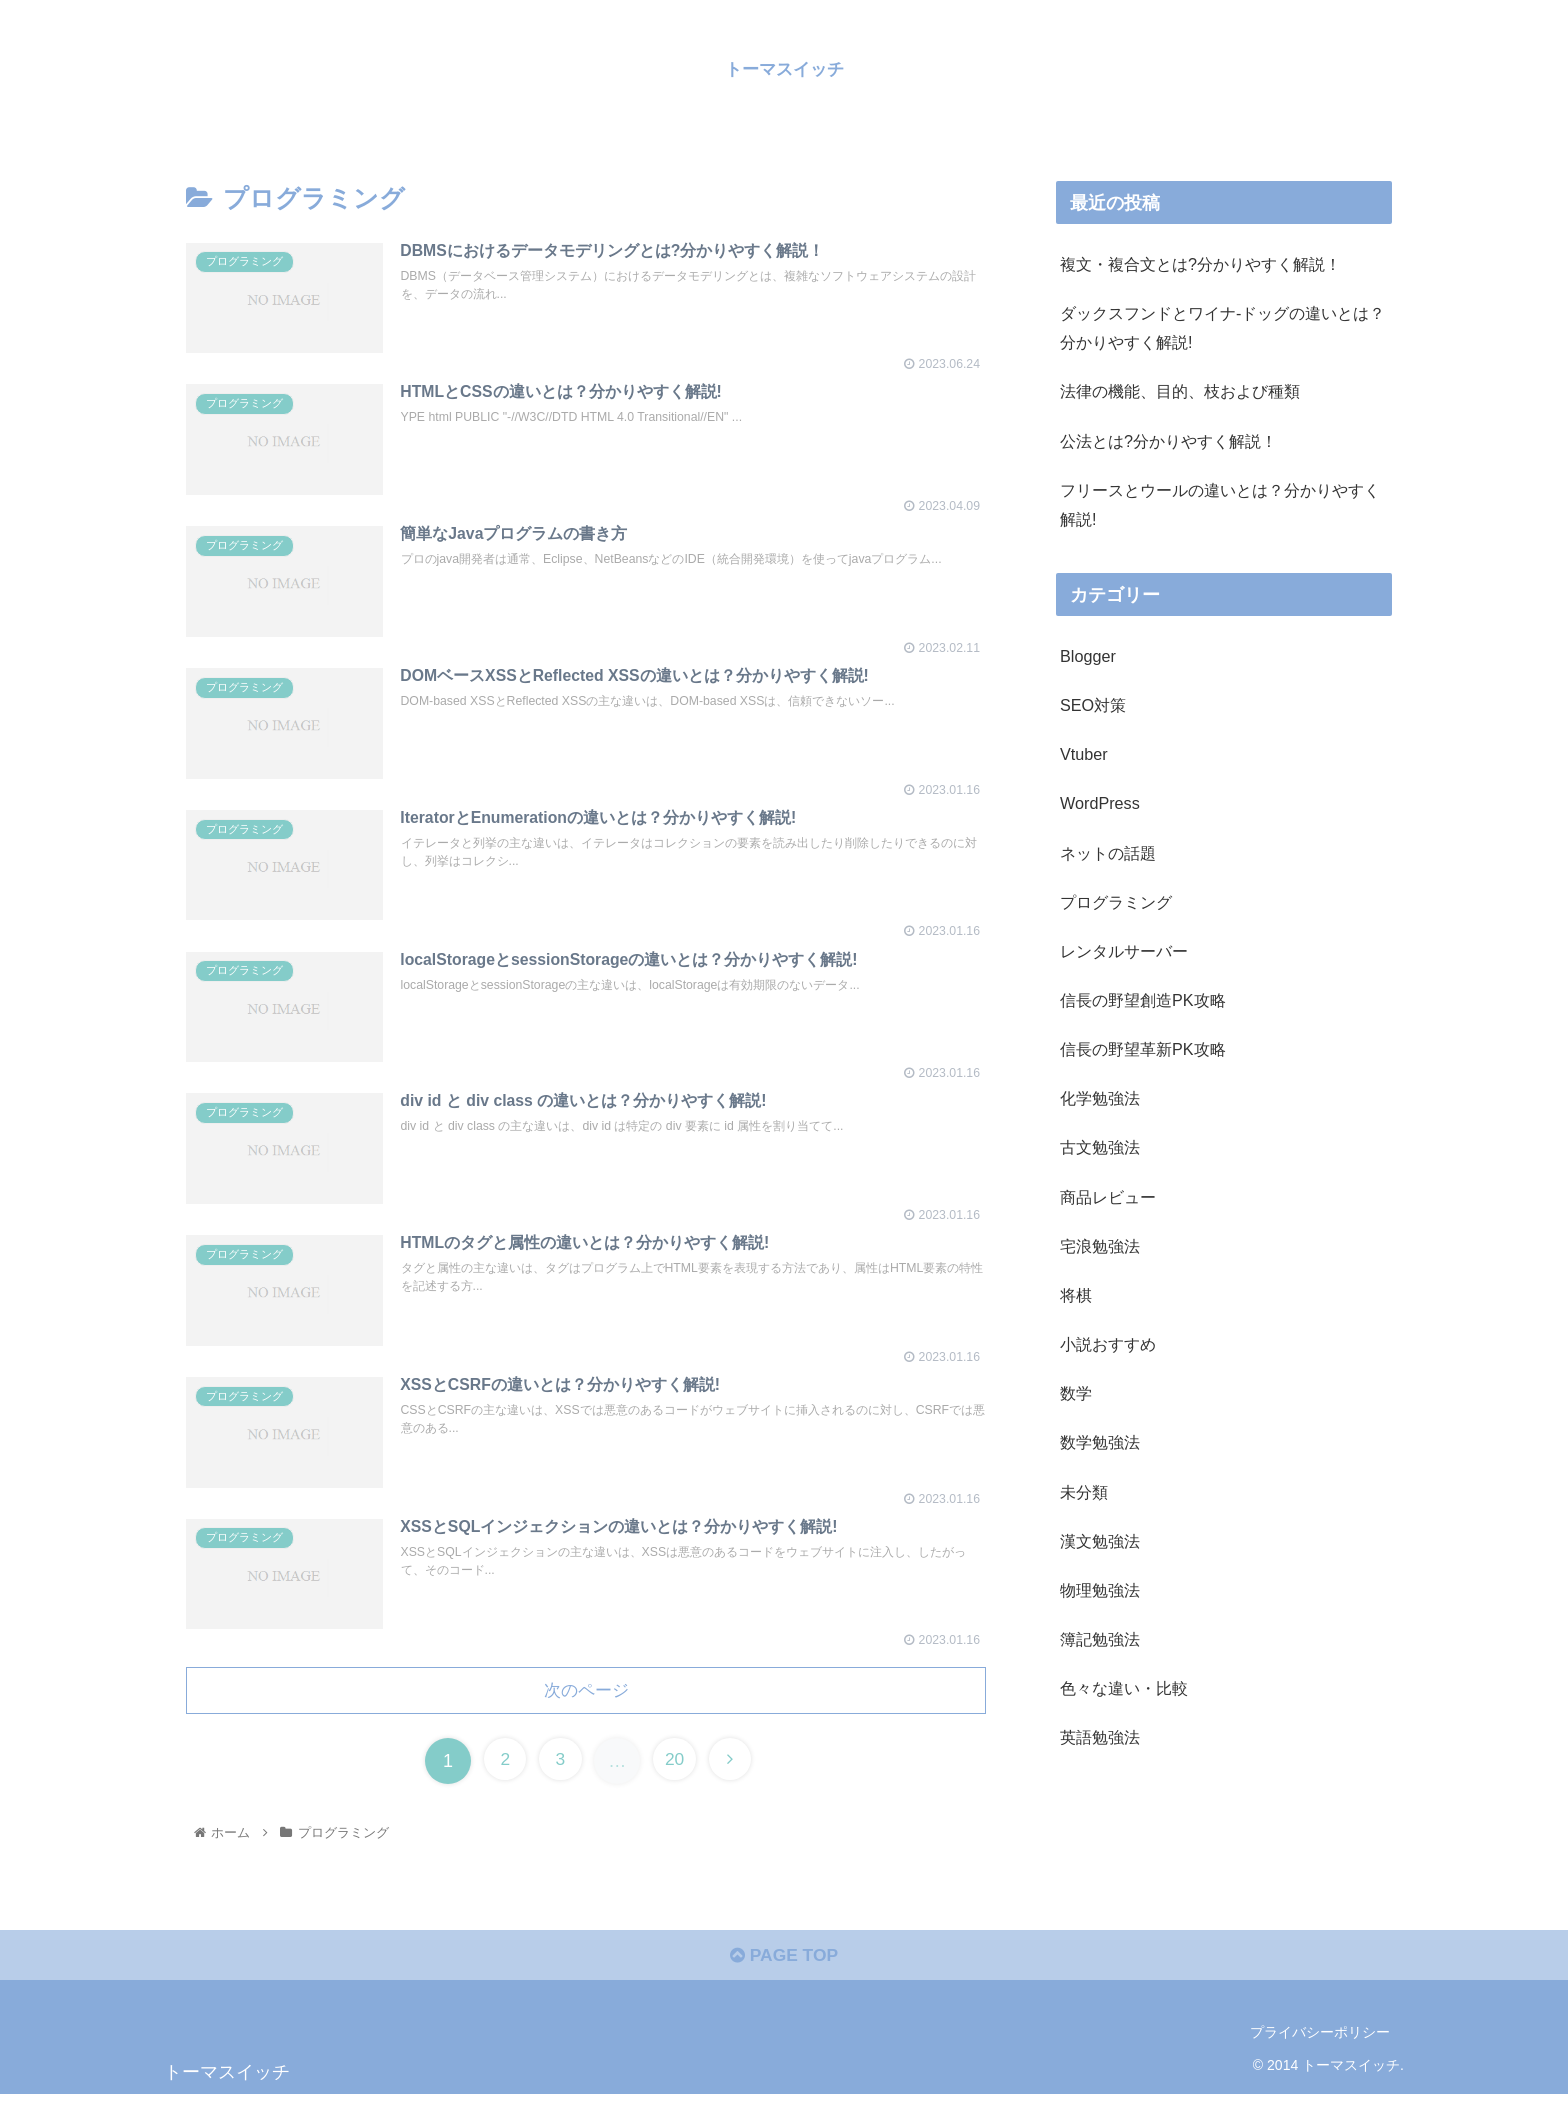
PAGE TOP (783, 1963)
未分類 (1084, 1492)
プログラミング (1116, 902)
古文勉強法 (1100, 1147)
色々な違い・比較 (1124, 1688)
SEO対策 (1093, 705)
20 (676, 1765)
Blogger (1088, 656)
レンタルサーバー (1124, 951)
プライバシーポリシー (1320, 2039)
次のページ (586, 1694)
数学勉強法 (1100, 1442)
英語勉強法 (1100, 1737)
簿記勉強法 (1100, 1639)
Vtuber (1084, 754)
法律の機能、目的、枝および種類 (1180, 391)
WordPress (1100, 803)
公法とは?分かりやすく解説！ (1168, 441)
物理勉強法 (1100, 1590)
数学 (1076, 1393)
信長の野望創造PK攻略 (1143, 1000)
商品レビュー (1108, 1197)
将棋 (1076, 1295)
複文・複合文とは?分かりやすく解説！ (1200, 264)
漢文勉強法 (1100, 1541)
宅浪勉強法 (1100, 1246)
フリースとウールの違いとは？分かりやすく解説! (1220, 504)
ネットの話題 (1108, 853)
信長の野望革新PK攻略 (1143, 1049)
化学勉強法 (1100, 1098)
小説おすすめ (1108, 1344)
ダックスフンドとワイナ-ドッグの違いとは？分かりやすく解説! (1222, 327)
